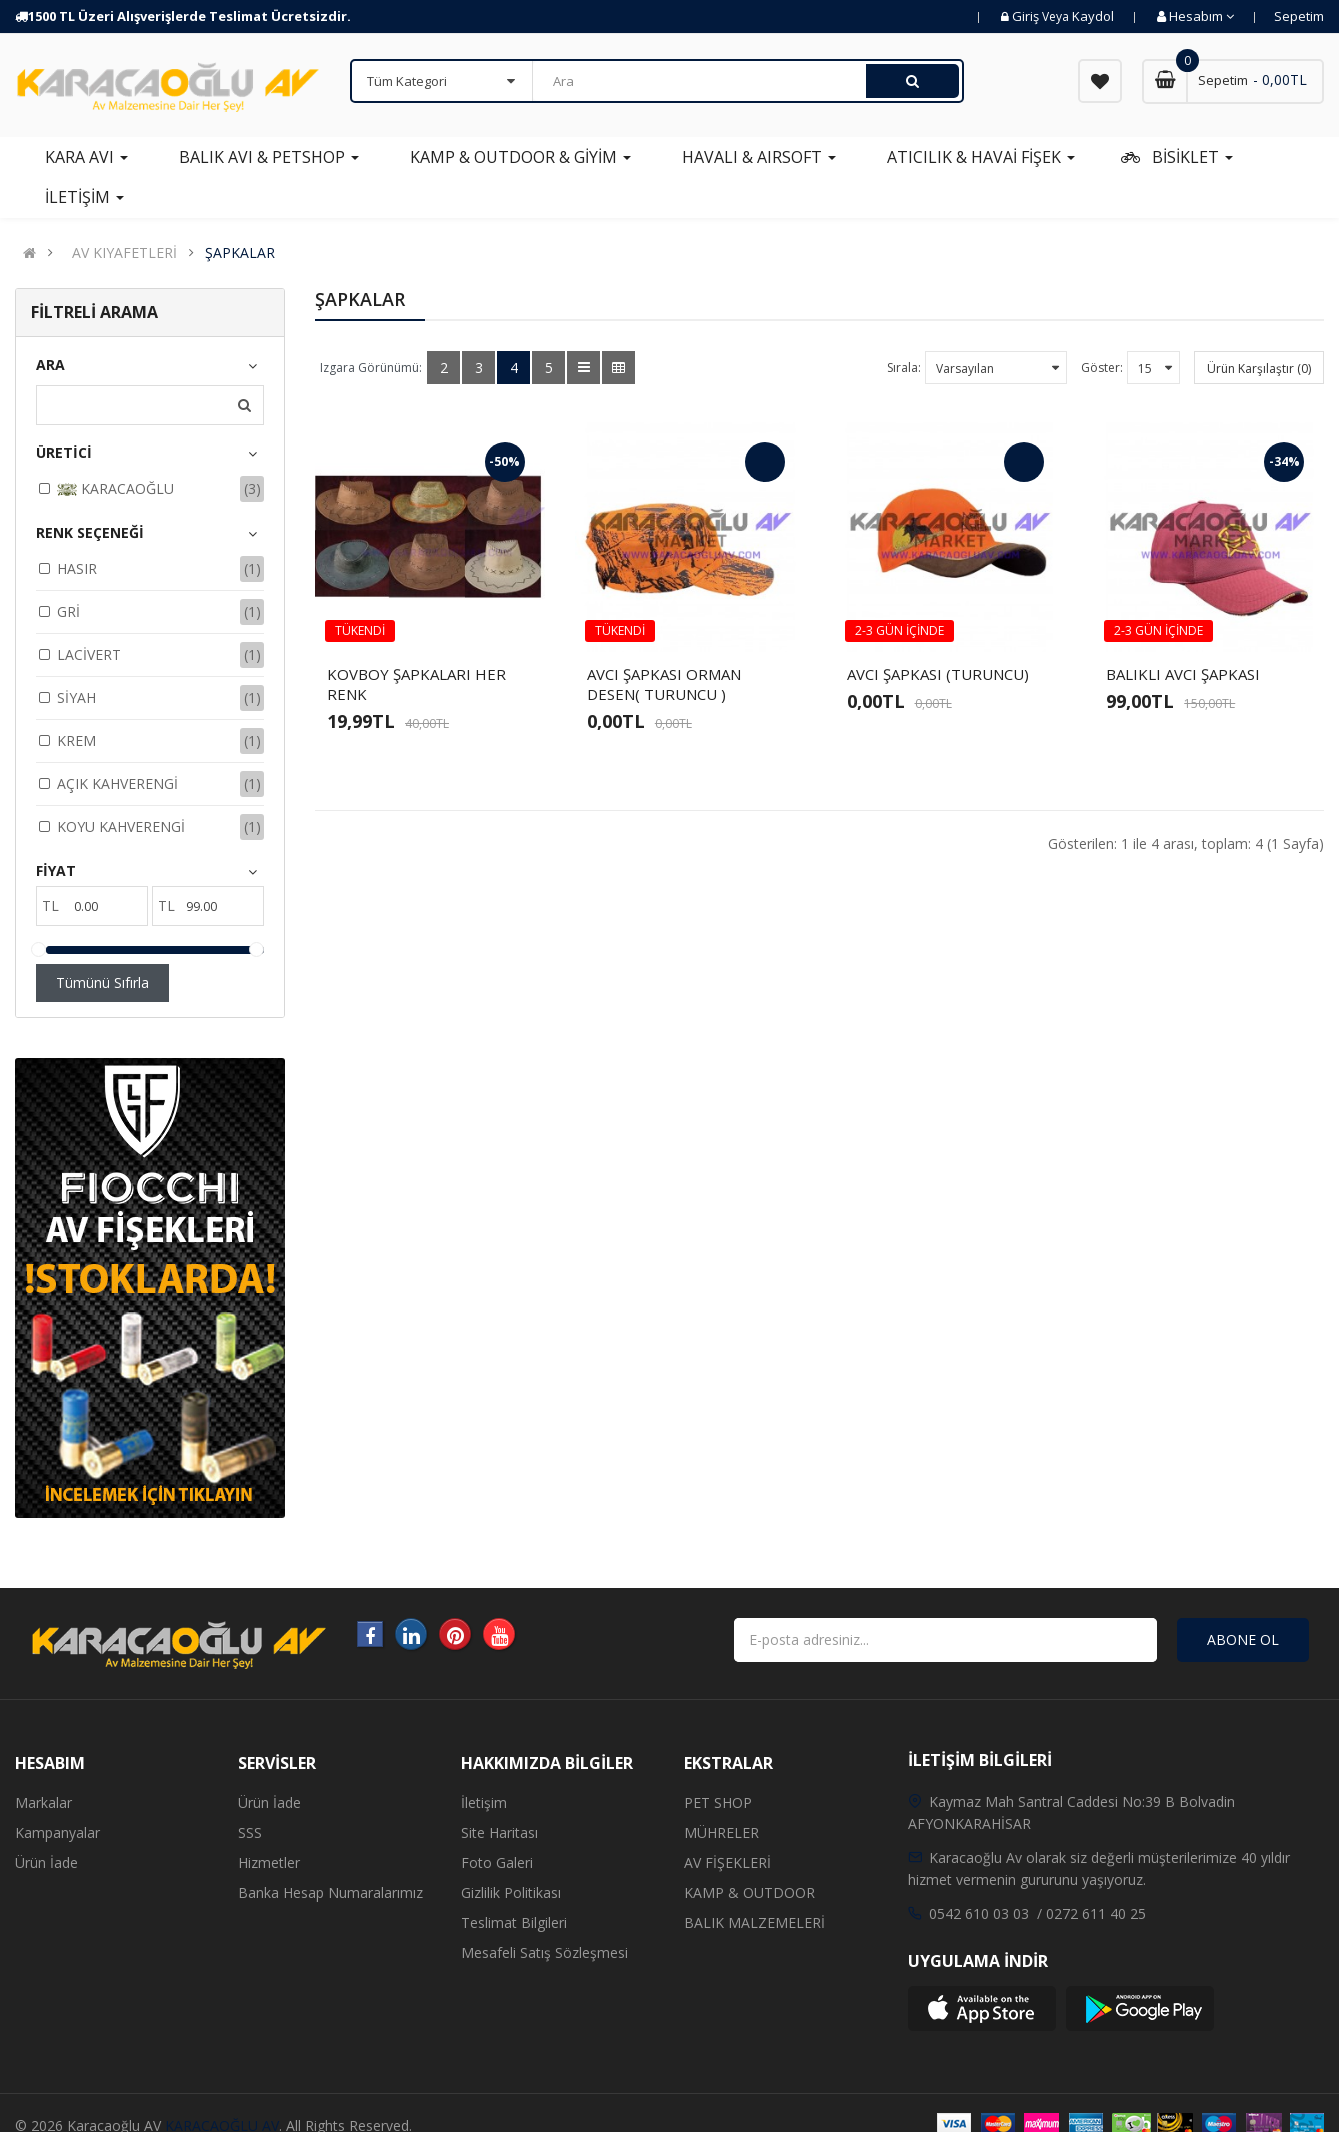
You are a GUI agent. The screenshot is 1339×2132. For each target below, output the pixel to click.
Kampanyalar (57, 1832)
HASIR (77, 568)
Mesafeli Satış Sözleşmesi (544, 1952)
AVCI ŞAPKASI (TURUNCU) (938, 674)
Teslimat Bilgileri (514, 1922)
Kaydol (1093, 16)
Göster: (1102, 367)
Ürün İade (46, 1862)
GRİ (68, 611)
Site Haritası (499, 1832)
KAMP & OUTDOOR (749, 1892)
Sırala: (904, 367)
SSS (250, 1832)
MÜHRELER (721, 1832)
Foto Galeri (497, 1862)
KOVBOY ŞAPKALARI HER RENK (416, 684)
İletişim (484, 1802)
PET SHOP (718, 1802)
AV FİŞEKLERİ (727, 1862)
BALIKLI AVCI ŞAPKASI (1183, 674)
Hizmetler (269, 1862)
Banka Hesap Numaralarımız (330, 1892)
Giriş (1027, 16)
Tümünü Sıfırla (102, 982)
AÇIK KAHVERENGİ (117, 783)
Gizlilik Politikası (511, 1892)
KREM (76, 740)
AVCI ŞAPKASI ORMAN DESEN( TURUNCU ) (664, 684)
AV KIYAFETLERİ (124, 253)
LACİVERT (89, 654)
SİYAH (76, 697)
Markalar (43, 1802)
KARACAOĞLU (115, 489)
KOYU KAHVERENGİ (121, 826)
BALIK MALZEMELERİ (754, 1922)
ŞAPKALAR (240, 253)
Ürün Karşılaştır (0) (1259, 368)
